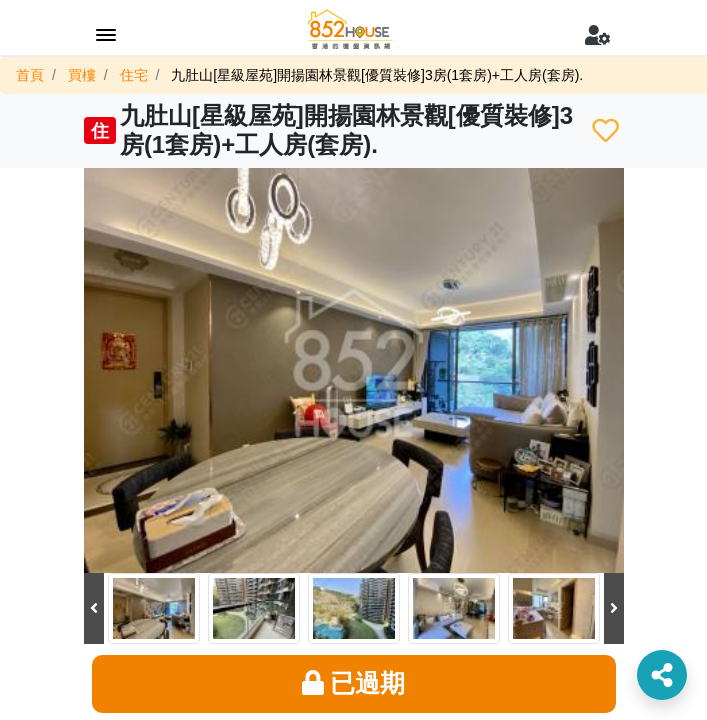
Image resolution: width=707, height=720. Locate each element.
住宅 (134, 75)
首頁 (30, 75)
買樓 (82, 75)
